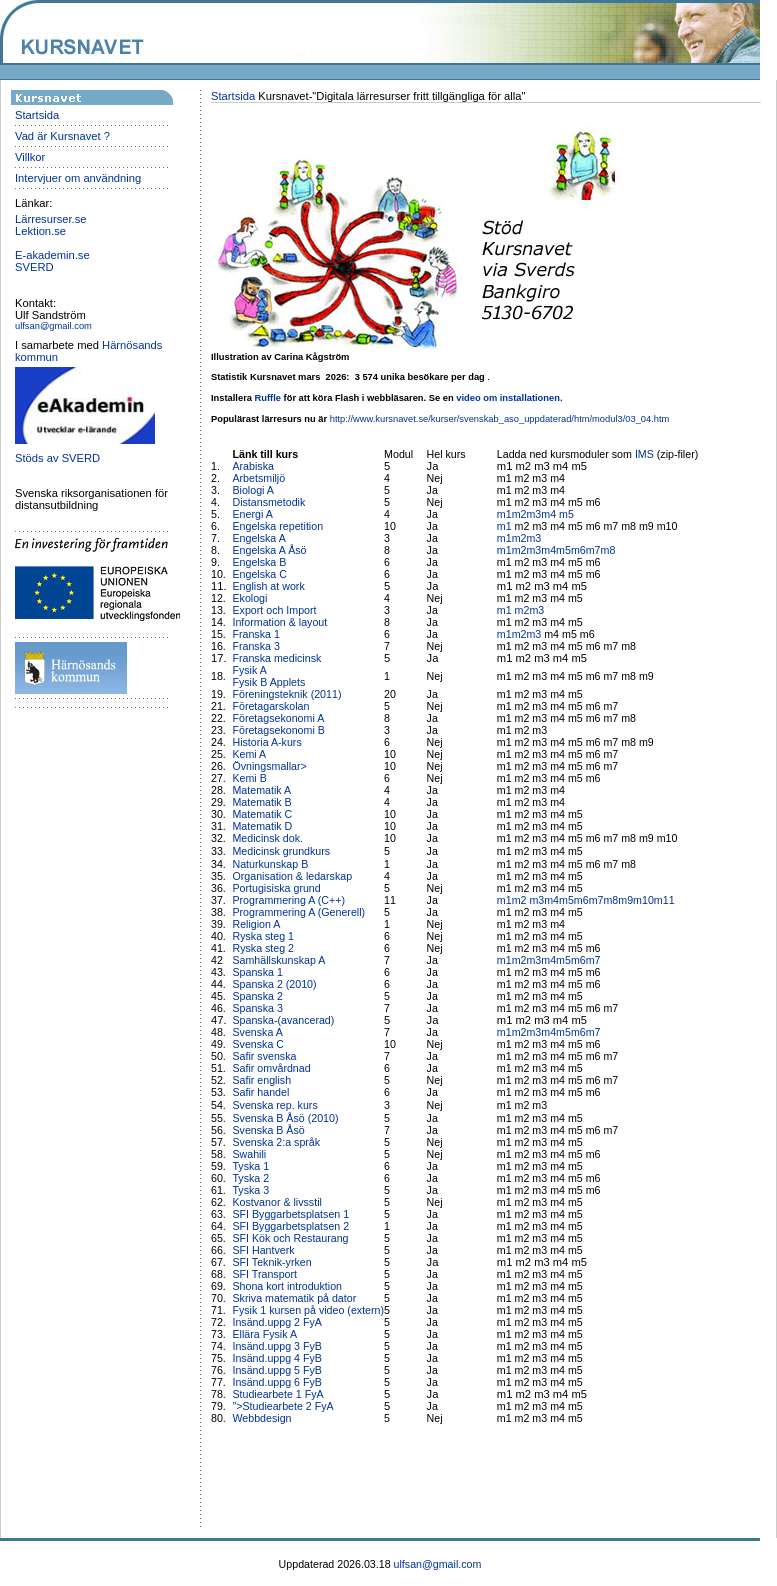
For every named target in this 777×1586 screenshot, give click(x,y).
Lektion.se (40, 231)
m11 (664, 900)
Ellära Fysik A (264, 1334)
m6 (578, 550)
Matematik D (262, 826)
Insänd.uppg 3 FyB (276, 1346)
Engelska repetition (277, 526)
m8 (608, 550)
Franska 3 (255, 646)
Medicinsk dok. (267, 838)
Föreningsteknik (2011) (286, 694)
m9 (625, 900)
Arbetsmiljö (258, 478)
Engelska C (259, 574)
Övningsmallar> (269, 766)
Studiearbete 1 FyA (277, 1394)
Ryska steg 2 (263, 948)
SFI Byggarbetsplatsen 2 (290, 1226)
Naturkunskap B (270, 864)
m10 (643, 900)
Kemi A (249, 754)
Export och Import (274, 610)
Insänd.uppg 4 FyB (276, 1358)
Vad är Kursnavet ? (62, 136)
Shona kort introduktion (287, 1286)
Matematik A (261, 790)
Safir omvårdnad (271, 1068)
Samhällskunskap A (278, 960)
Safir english (261, 1080)
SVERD (34, 267)
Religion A (256, 924)
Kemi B (249, 778)
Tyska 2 (250, 1178)
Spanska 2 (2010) (274, 984)
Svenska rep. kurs (274, 1105)
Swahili (250, 1154)
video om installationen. (509, 398)
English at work (268, 586)
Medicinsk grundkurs (282, 851)
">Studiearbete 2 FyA (282, 1406)
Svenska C (258, 1044)
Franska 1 (255, 634)
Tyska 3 (250, 1190)
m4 (550, 514)
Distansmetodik (268, 502)
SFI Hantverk (263, 1250)
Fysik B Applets (268, 682)
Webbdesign (261, 1418)
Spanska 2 (257, 996)
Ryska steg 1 (263, 936)
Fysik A (249, 670)
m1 (504, 514)
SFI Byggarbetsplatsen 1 (290, 1214)
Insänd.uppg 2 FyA (276, 1322)
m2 (519, 514)
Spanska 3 (257, 1008)
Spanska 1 (257, 972)
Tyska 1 (250, 1166)
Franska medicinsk (276, 658)
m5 (566, 514)
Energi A (252, 514)
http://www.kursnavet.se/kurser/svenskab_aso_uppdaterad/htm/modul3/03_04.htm (500, 419)
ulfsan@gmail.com (53, 326)
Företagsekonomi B (278, 730)
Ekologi (249, 598)
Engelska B (259, 562)
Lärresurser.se (51, 219)
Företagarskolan (270, 706)
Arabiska (252, 466)
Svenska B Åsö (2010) (285, 1118)
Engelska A (258, 538)
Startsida (37, 115)
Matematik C (262, 814)
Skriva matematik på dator (294, 1298)
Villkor (30, 157)
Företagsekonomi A (278, 718)
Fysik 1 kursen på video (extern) (308, 1310)
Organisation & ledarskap (292, 876)
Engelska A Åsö (269, 550)
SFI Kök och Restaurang (290, 1238)
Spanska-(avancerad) (283, 1020)
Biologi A (252, 490)
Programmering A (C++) (288, 900)
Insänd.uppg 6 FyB (276, 1382)
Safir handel (260, 1092)
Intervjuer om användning (78, 178)
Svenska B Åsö (268, 1130)
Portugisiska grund (276, 888)
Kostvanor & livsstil (278, 1202)
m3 (533, 514)
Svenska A (257, 1032)
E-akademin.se (52, 255)
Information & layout (279, 622)
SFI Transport (264, 1274)
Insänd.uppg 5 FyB (276, 1370)
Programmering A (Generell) (298, 912)
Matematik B (261, 802)
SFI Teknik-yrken (271, 1262)
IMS (644, 454)
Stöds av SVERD (57, 458)
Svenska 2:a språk (276, 1142)
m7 (593, 550)
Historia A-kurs (266, 742)
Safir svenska (264, 1056)
